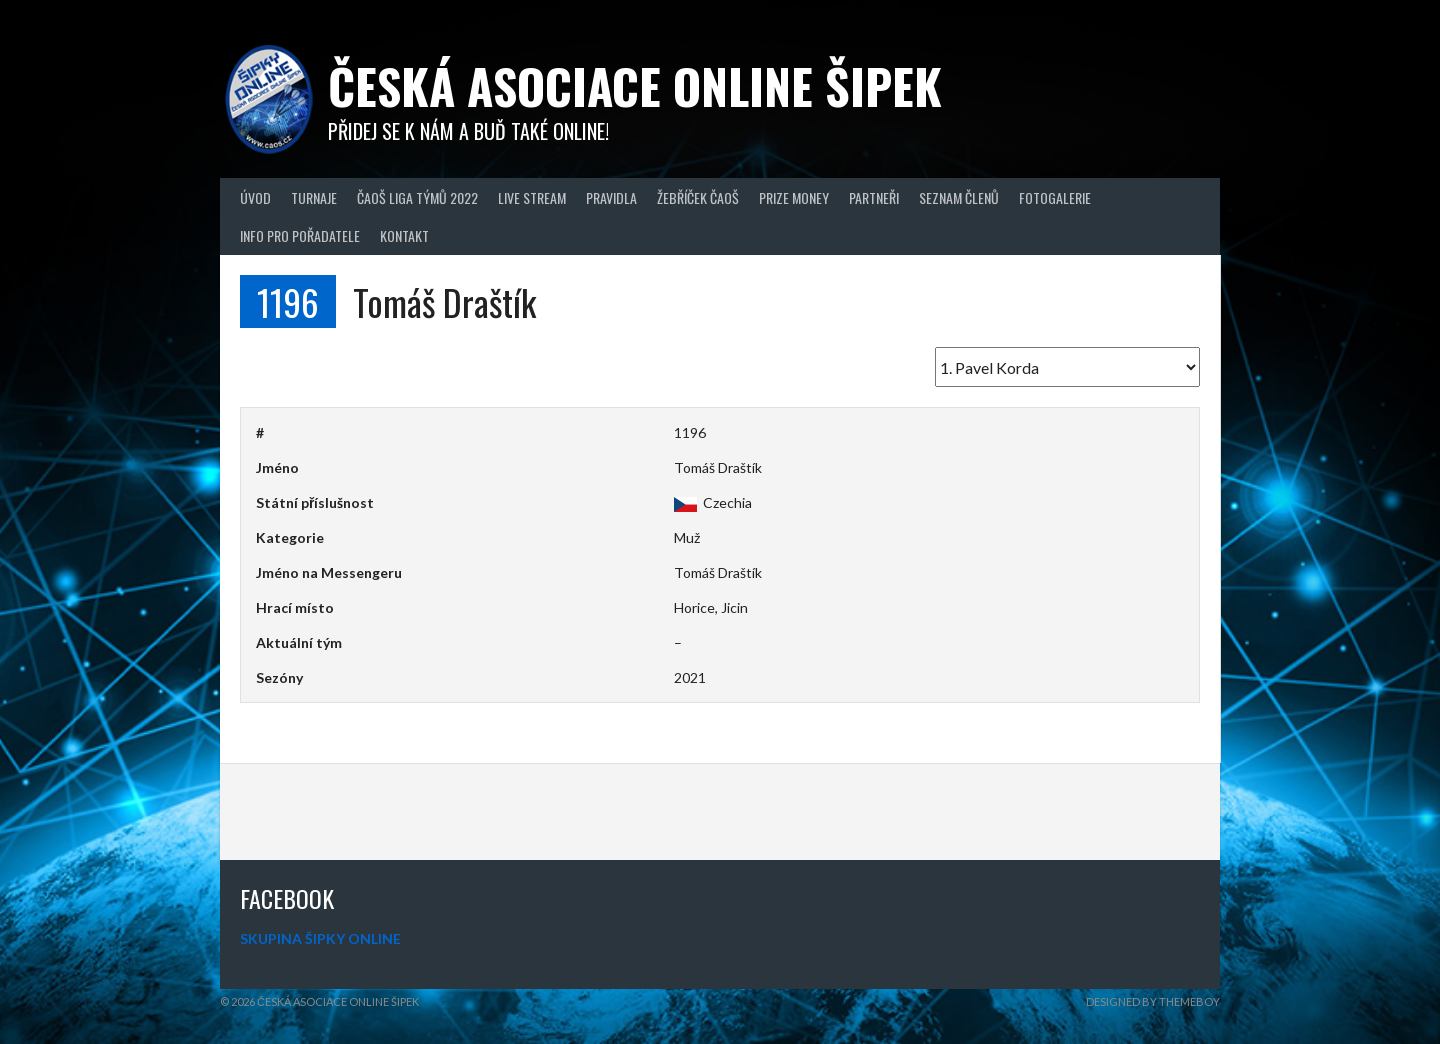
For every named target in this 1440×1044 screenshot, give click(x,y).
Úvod (255, 197)
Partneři (874, 197)
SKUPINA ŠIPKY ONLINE (320, 938)
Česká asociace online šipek (635, 85)
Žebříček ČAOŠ (698, 197)
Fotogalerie (1055, 197)
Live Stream (532, 197)
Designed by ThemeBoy (1153, 1001)
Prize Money (794, 197)
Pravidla (611, 197)
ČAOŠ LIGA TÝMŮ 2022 (417, 197)
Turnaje (314, 197)
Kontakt (404, 235)
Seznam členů (959, 197)
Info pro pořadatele (300, 235)
